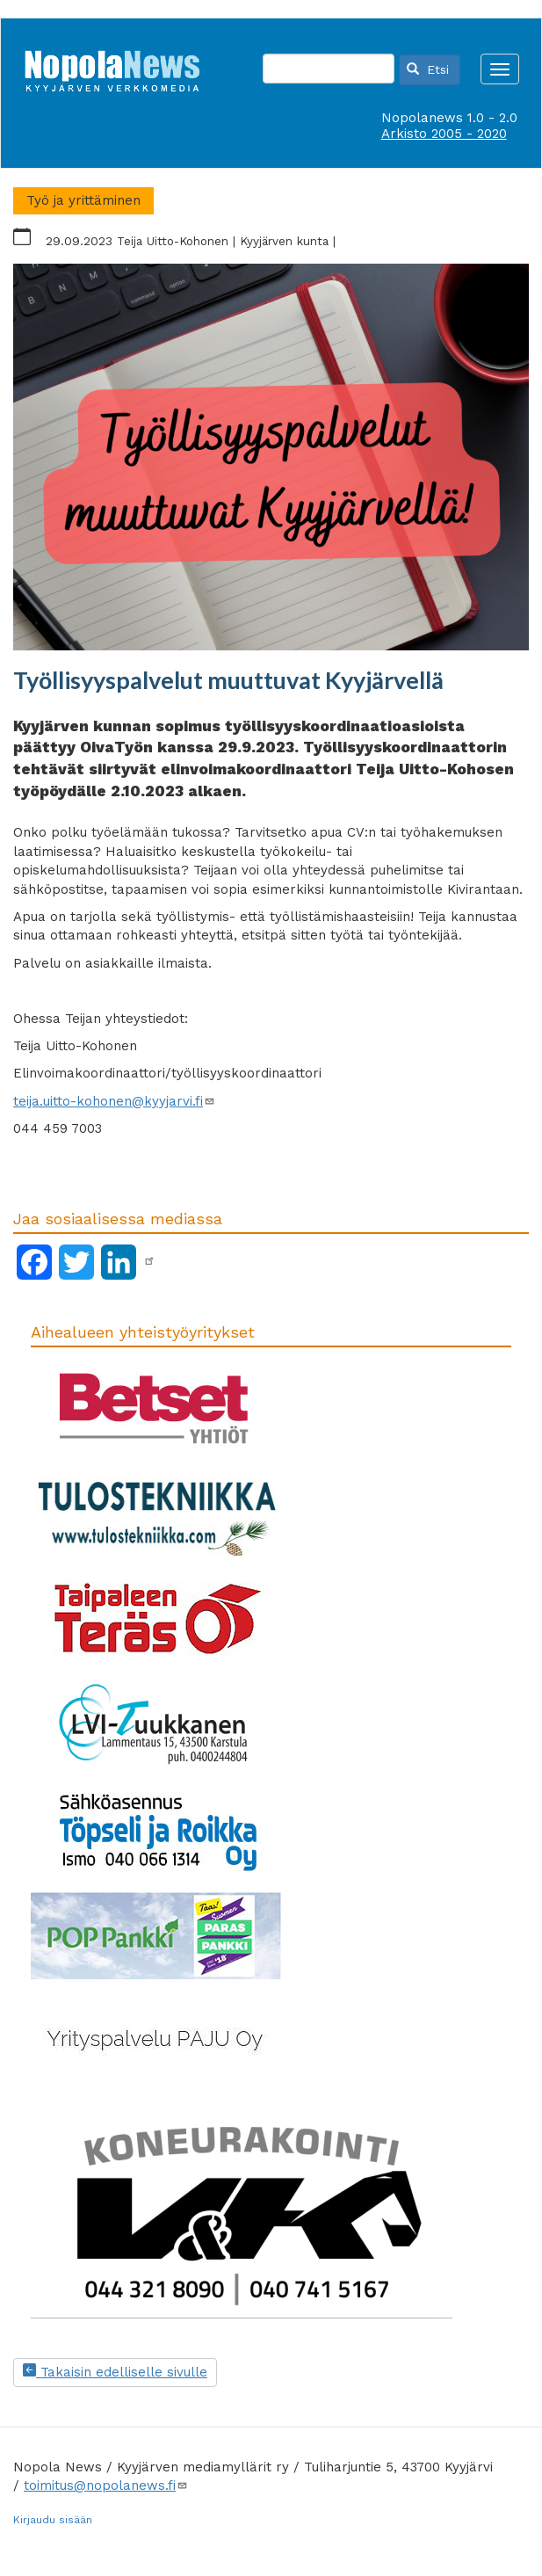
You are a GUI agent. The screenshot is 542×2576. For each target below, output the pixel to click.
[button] (271, 457)
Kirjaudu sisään (52, 2520)
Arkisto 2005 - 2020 (444, 133)
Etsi (428, 69)
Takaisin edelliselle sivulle (115, 2372)
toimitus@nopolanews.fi (106, 2485)
